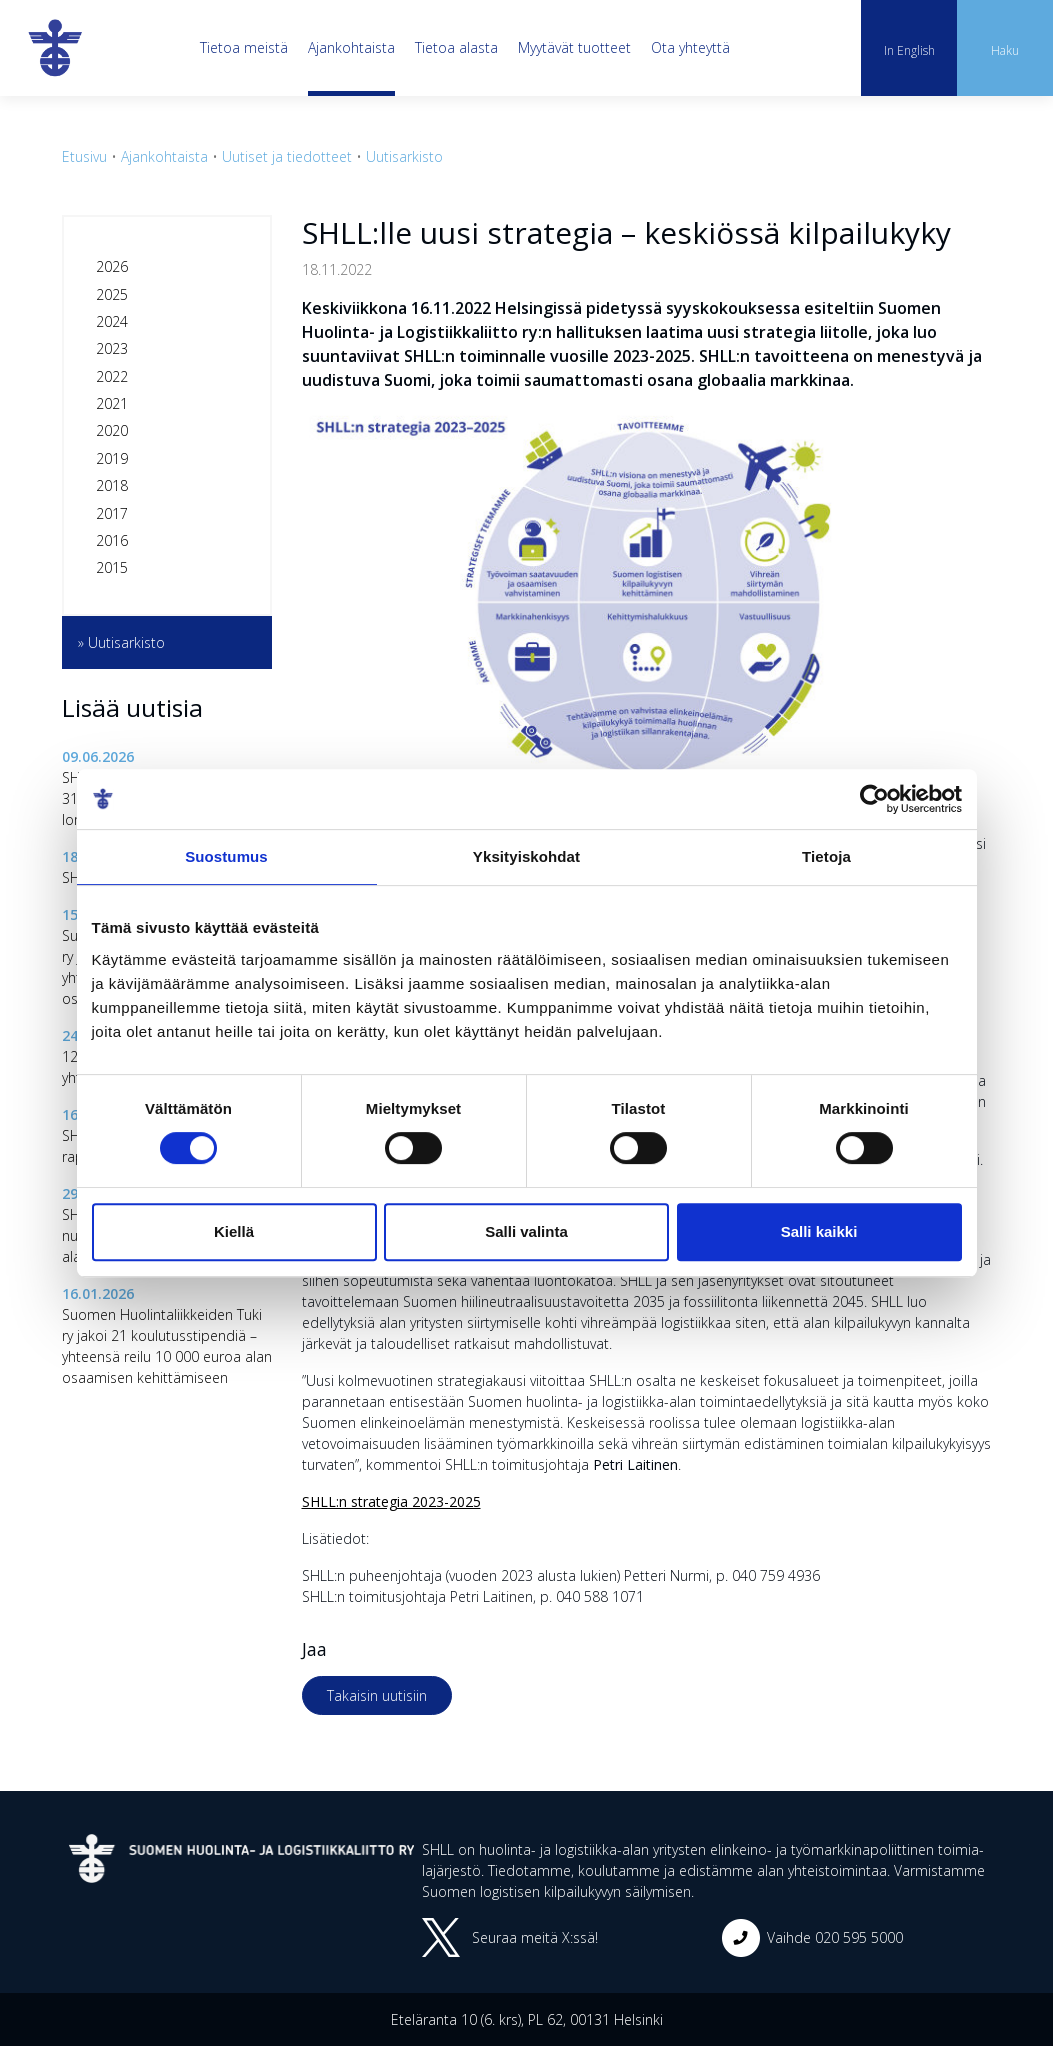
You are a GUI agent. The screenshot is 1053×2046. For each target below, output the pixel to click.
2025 (112, 294)
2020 (112, 430)
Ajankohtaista (351, 47)
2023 (112, 348)
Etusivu (84, 156)
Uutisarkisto (404, 156)
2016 (112, 540)
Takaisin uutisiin (377, 1695)
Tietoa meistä (244, 47)
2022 (112, 376)
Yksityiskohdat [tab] (526, 856)
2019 (112, 458)
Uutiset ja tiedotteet (287, 156)
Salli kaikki (819, 1231)
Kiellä (234, 1231)
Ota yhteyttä (690, 47)
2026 (112, 266)
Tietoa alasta (456, 47)
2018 (112, 485)
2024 (112, 321)
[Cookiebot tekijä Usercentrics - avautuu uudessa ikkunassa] (874, 799)
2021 (112, 403)
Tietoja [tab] (826, 856)
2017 (112, 513)
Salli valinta (526, 1231)
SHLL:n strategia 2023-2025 (391, 1501)
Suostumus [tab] (226, 856)
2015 (112, 567)
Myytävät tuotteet (574, 47)
